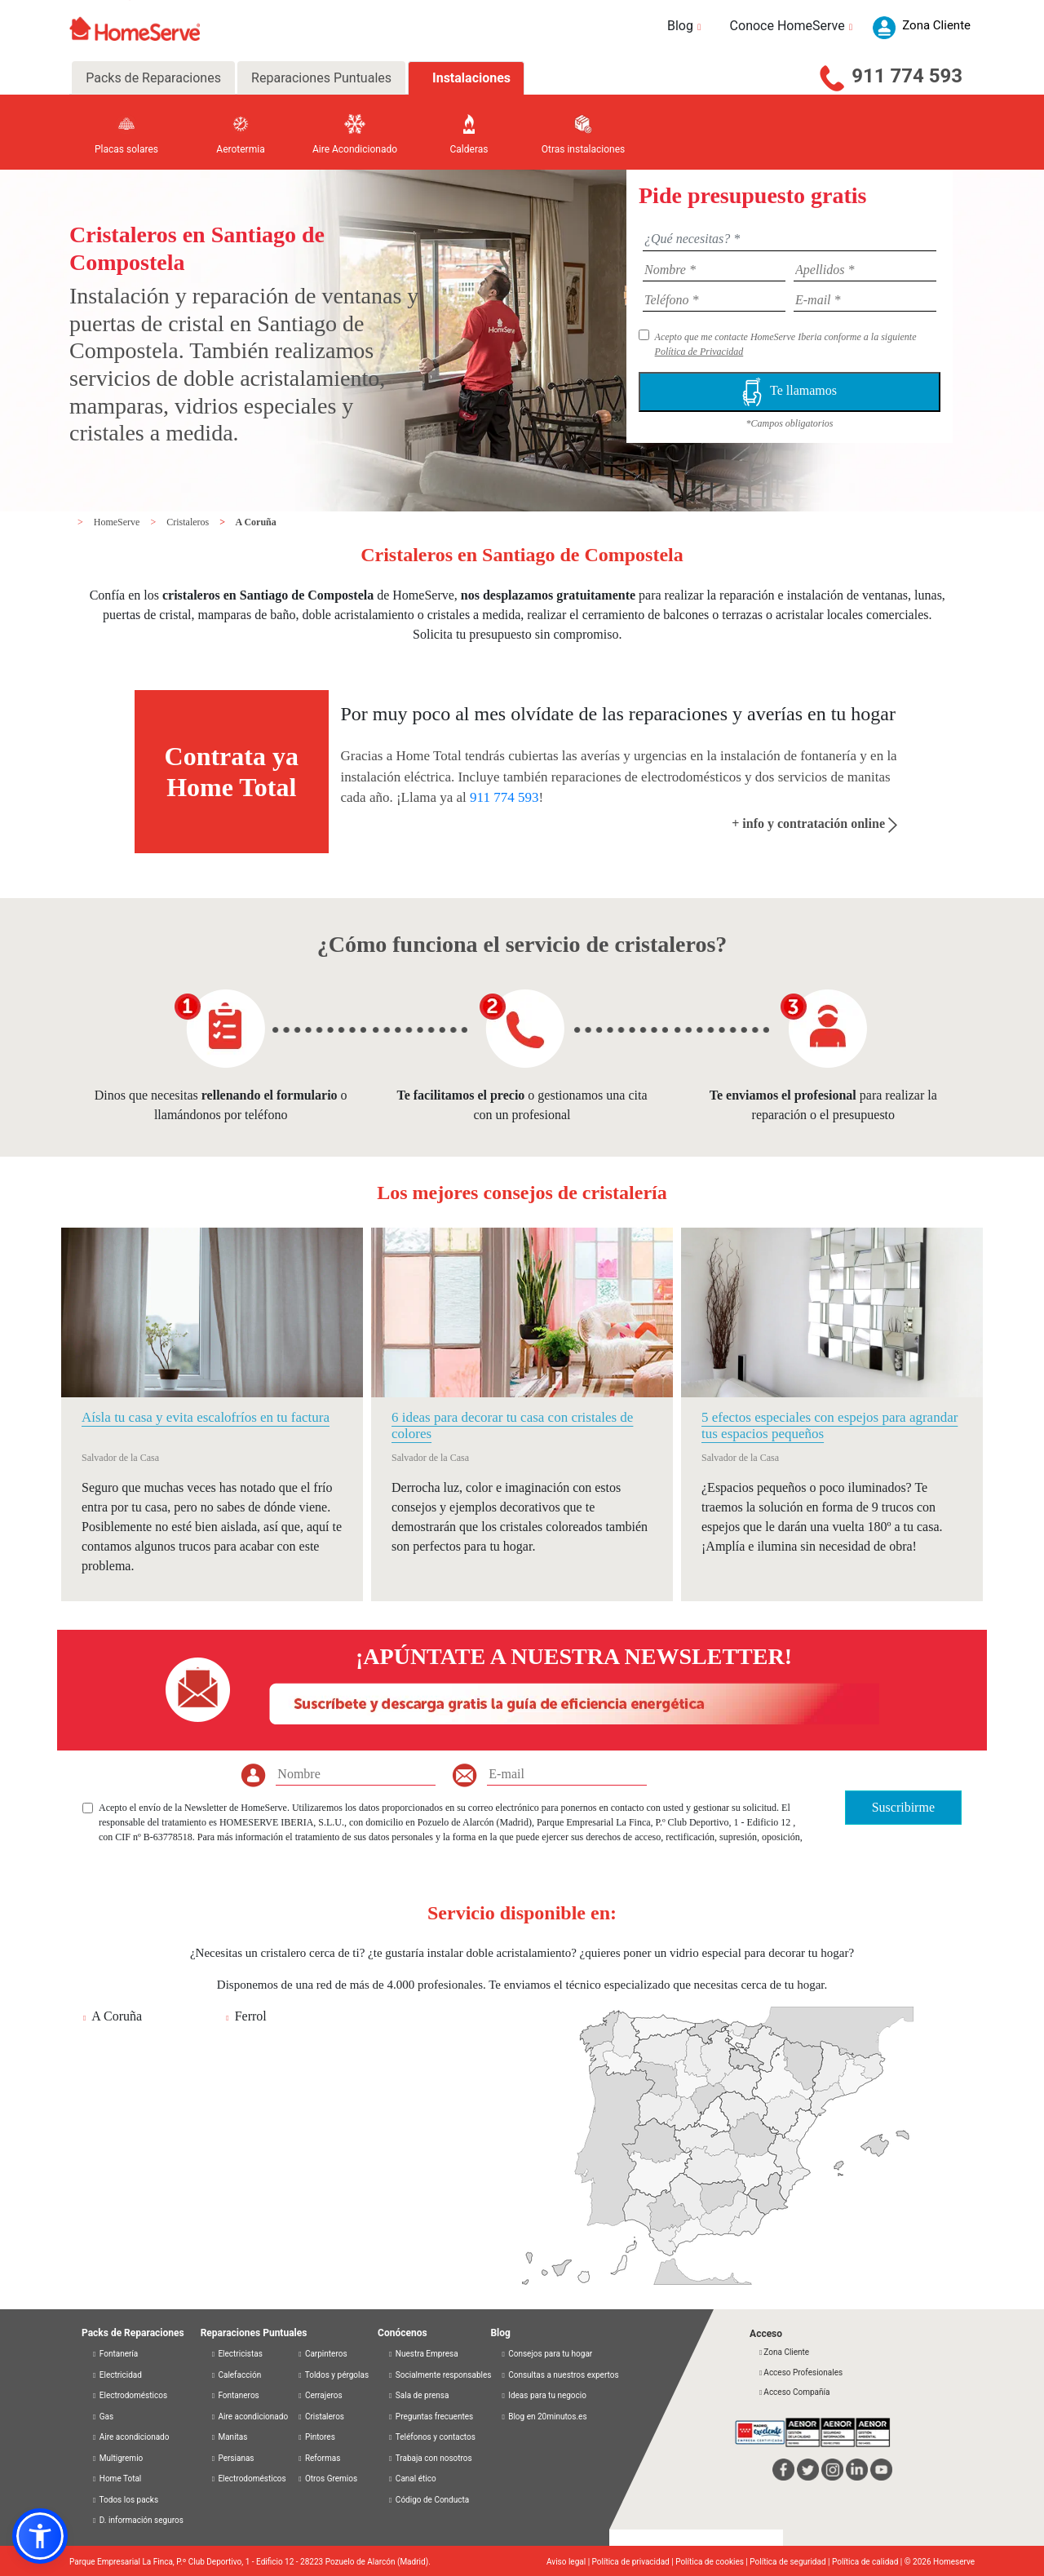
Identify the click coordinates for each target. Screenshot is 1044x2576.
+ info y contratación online (814, 823)
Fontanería (114, 2353)
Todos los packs (124, 2499)
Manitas (229, 2436)
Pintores (316, 2436)
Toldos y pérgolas (333, 2374)
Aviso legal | (569, 2561)
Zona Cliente (783, 2352)
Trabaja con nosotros (429, 2458)
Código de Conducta (428, 2499)
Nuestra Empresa (422, 2353)
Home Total (116, 2478)
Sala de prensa (418, 2395)
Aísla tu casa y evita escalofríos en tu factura (206, 1417)
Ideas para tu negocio (543, 2395)
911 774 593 (907, 75)
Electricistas (236, 2353)
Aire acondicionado (130, 2436)
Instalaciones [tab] (471, 78)
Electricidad (116, 2374)
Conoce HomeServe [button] (793, 25)
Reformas (318, 2458)
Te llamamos (789, 392)
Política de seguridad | (791, 2561)
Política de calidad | (868, 2561)
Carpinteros (322, 2353)
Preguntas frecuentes (430, 2416)
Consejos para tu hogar (546, 2353)
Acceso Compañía (793, 2392)
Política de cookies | (712, 2561)
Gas (102, 2416)
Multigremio (117, 2458)
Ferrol (251, 2016)
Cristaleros (188, 522)
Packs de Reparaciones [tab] (153, 78)
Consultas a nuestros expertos (559, 2374)
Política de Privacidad (699, 351)
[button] (40, 2536)
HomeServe (118, 522)
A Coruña (255, 522)
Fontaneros (234, 2395)
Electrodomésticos (129, 2395)
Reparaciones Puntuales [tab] (321, 78)
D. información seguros (137, 2520)
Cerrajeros (319, 2395)
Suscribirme (903, 1807)
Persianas (232, 2458)
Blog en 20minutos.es (543, 2416)
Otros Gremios (327, 2478)
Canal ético (411, 2478)
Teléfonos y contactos (431, 2436)
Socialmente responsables (439, 2374)
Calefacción (236, 2374)
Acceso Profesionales (800, 2372)
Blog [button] (686, 25)
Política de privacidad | (634, 2561)
